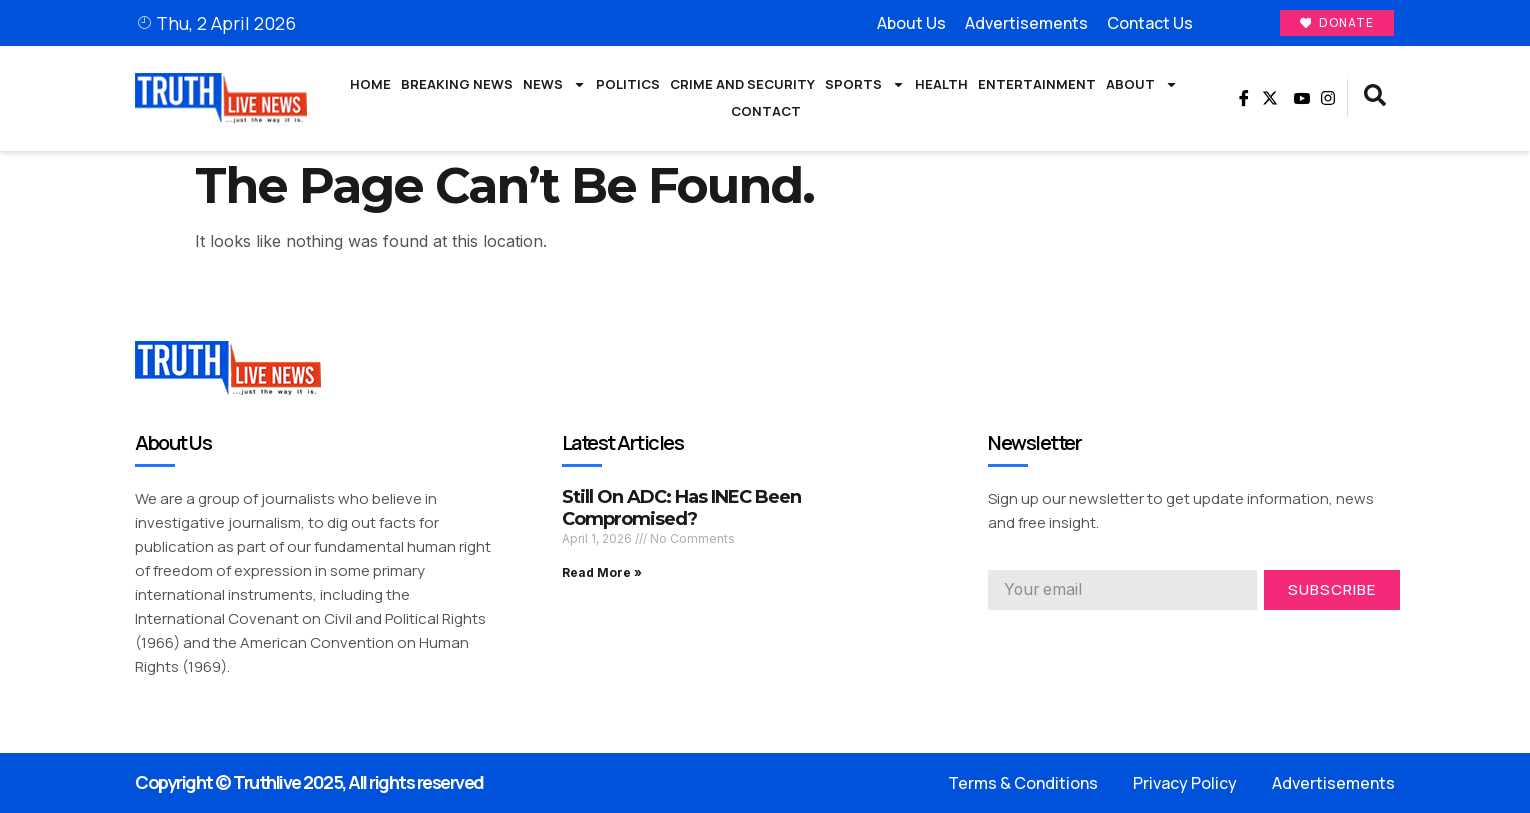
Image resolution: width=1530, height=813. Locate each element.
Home (370, 84)
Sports (865, 85)
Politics (628, 84)
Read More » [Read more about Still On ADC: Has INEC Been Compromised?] (602, 572)
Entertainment (1037, 84)
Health (941, 84)
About (1142, 85)
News (554, 85)
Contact (766, 112)
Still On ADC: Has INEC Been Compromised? (681, 508)
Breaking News (457, 84)
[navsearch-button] (1375, 99)
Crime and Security (742, 84)
